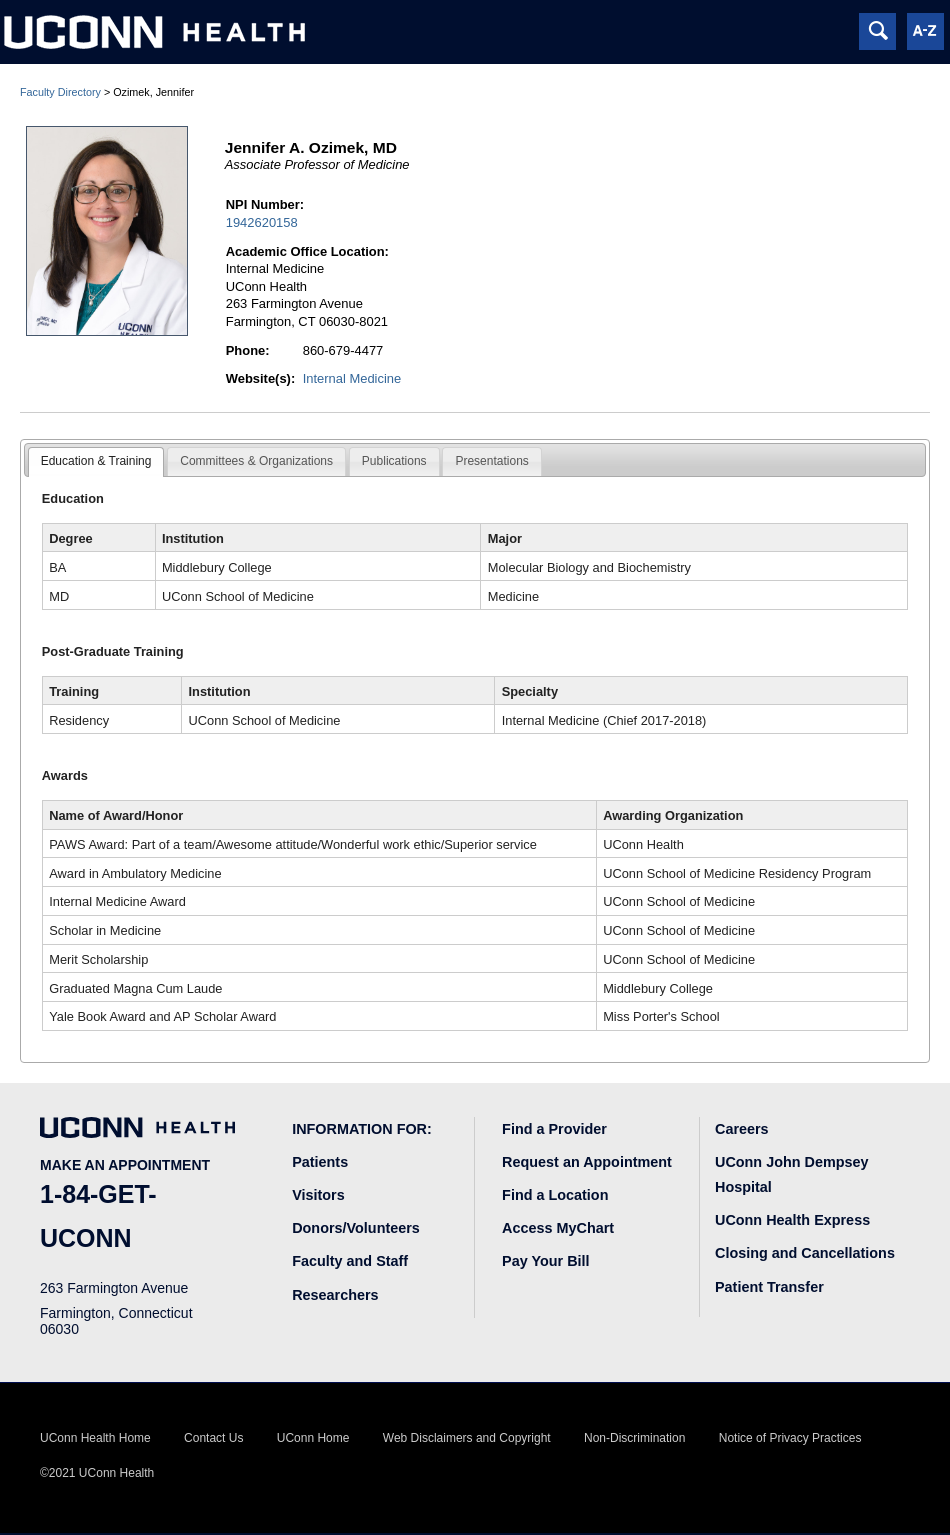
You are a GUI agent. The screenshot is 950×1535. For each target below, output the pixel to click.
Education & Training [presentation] (96, 461)
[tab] (96, 462)
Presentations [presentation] (491, 461)
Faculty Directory (60, 92)
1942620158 (262, 222)
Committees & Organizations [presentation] (256, 461)
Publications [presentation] (394, 461)
